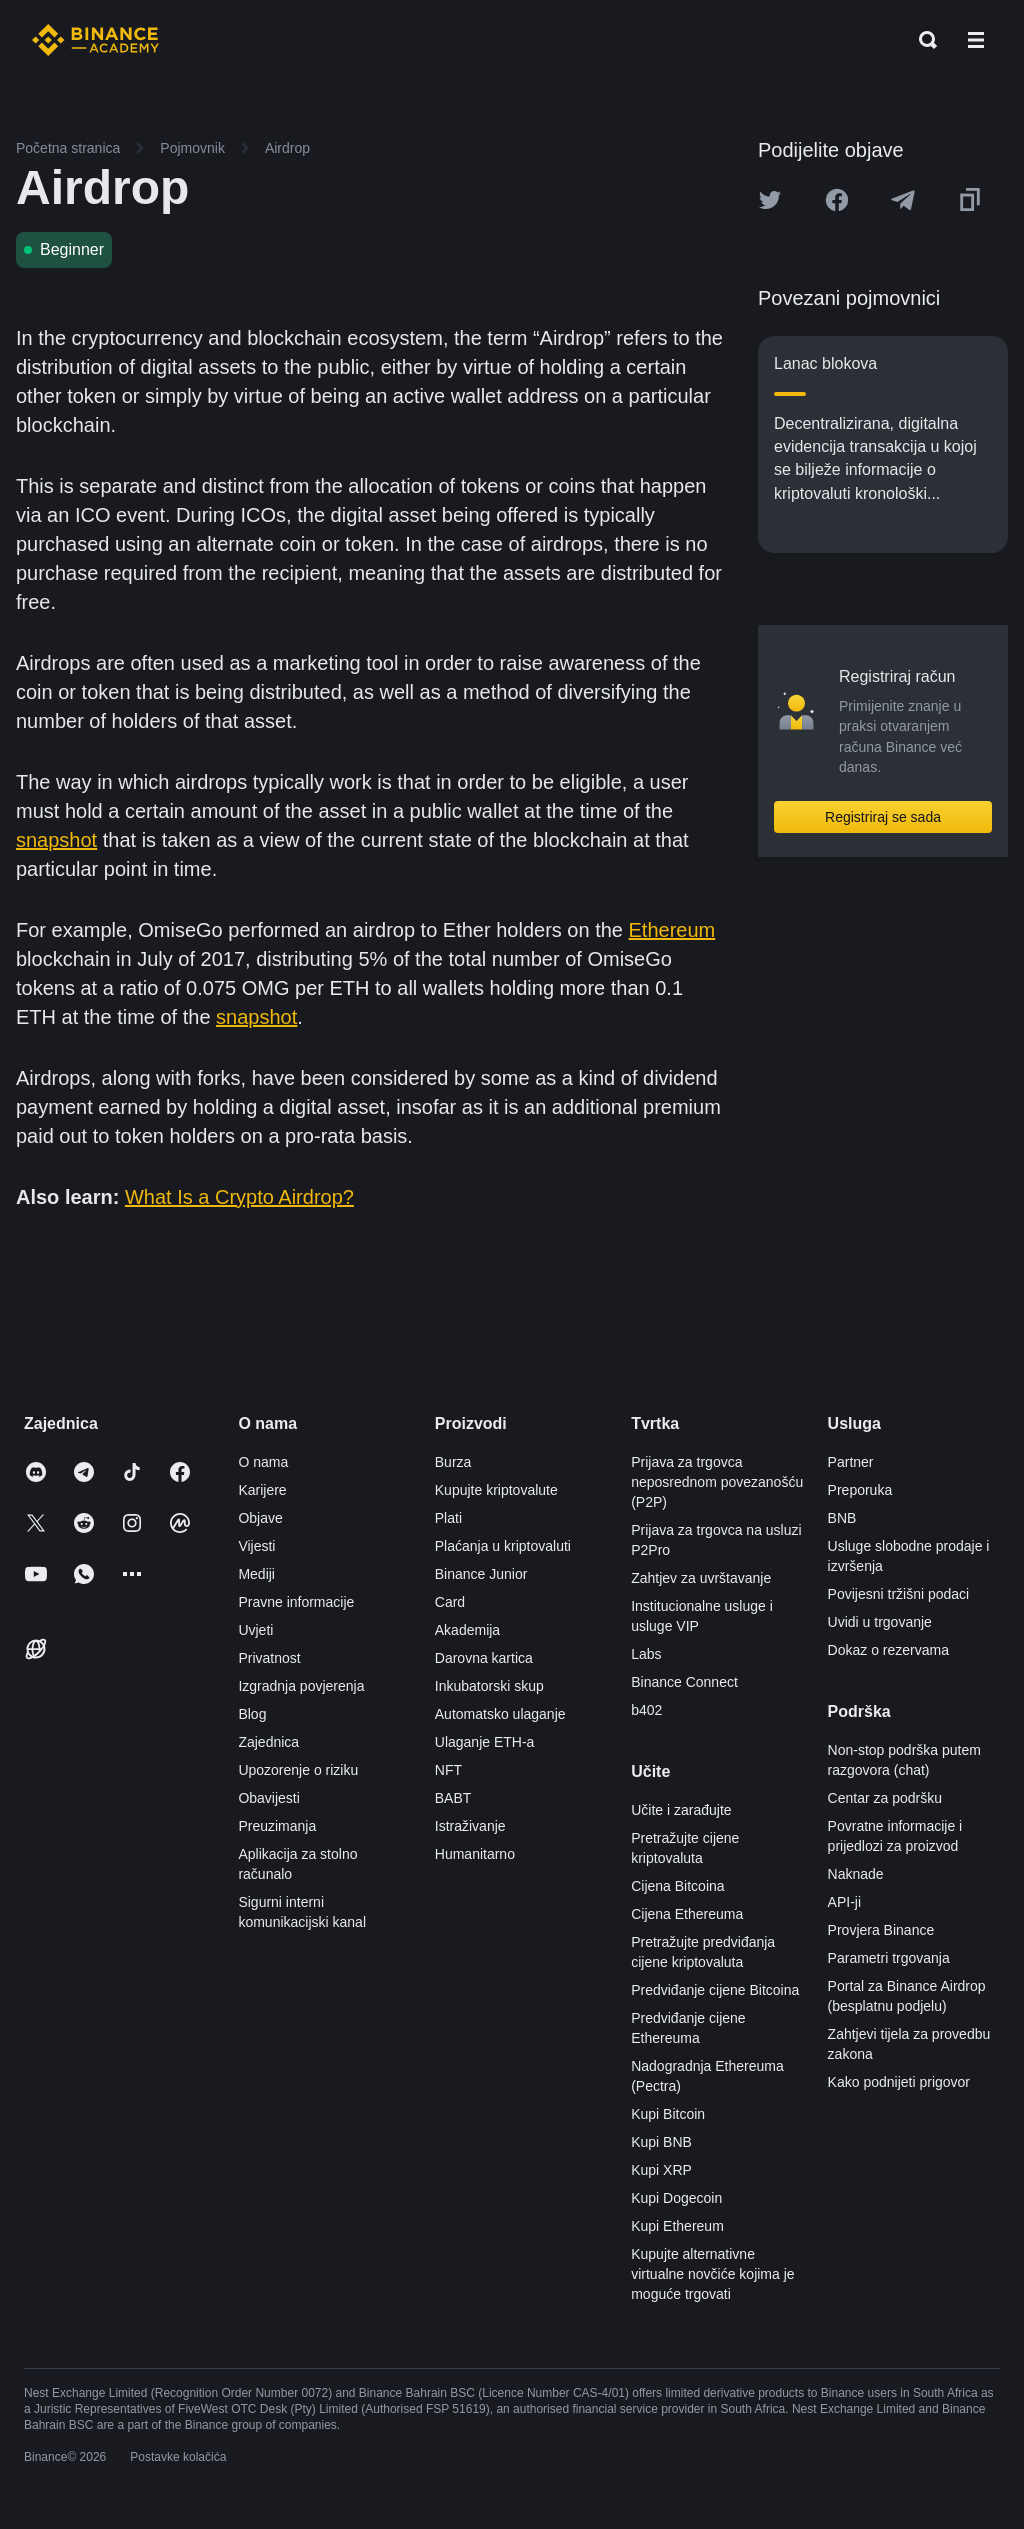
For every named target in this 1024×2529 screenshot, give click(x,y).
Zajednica (268, 1742)
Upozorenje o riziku (298, 1770)
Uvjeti (255, 1630)
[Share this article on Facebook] (837, 200)
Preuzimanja (277, 1826)
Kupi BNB (661, 2142)
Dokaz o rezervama (888, 1650)
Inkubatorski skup (489, 1686)
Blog (252, 1714)
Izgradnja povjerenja (301, 1686)
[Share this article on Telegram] (903, 200)
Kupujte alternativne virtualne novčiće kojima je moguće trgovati (712, 2274)
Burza (453, 1462)
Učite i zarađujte (681, 1810)
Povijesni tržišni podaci (899, 1594)
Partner (851, 1462)
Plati (448, 1518)
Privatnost (269, 1658)
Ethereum (672, 930)
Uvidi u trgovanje (880, 1622)
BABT (453, 1798)
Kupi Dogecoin (676, 2198)
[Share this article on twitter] (770, 200)
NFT (448, 1770)
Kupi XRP (661, 2170)
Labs (646, 1654)
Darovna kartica (484, 1658)
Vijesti (256, 1546)
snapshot (56, 840)
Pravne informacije (296, 1602)
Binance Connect (684, 1682)
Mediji (256, 1574)
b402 (646, 1710)
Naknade (856, 1874)
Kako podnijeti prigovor (899, 2082)
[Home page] (95, 40)
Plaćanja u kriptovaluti (503, 1546)
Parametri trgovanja (889, 1958)
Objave (260, 1518)
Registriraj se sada (883, 817)
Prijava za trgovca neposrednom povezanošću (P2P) (717, 1482)
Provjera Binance (881, 1930)
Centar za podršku (885, 1798)
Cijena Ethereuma (687, 1914)
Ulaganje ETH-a (485, 1742)
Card (450, 1602)
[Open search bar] (922, 40)
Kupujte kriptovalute (496, 1490)
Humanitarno (475, 1854)
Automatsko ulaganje (500, 1714)
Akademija (467, 1630)
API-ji (844, 1902)
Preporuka (860, 1490)
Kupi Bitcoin (668, 2114)
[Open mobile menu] (976, 40)
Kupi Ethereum (677, 2226)
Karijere (262, 1490)
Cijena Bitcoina (677, 1886)
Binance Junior (481, 1574)
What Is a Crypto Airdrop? (239, 1197)
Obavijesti (268, 1798)
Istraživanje (470, 1826)
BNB (842, 1518)
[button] (976, 40)
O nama (263, 1462)
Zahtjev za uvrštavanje (701, 1578)
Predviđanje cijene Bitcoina (715, 1990)
